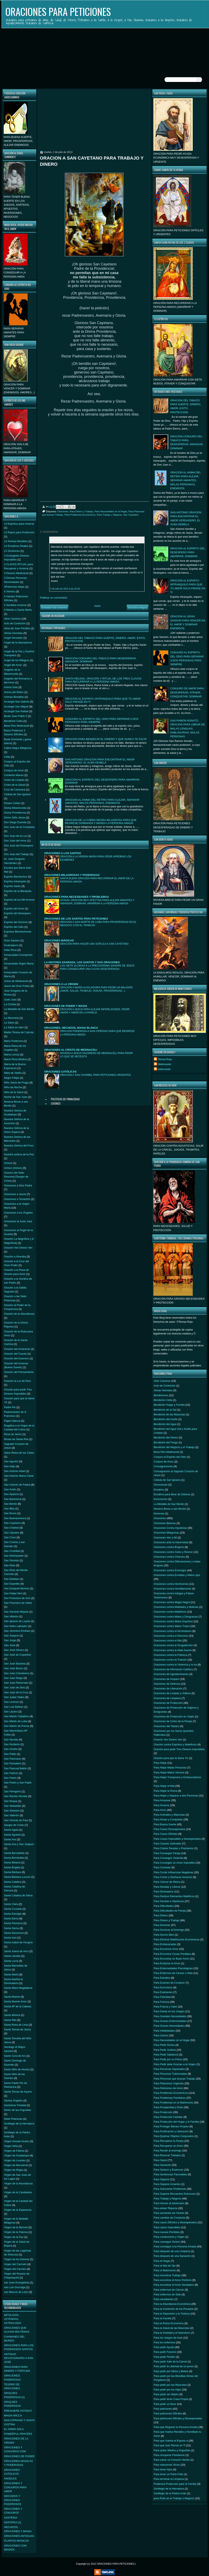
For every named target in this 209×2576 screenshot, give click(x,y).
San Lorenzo (11, 1701)
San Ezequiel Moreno (16, 1588)
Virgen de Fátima (14, 2150)
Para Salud (160, 2160)
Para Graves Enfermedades (170, 2021)
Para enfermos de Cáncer (169, 2289)
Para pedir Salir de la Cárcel (170, 2361)
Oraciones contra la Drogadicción (173, 1645)
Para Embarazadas (165, 1944)
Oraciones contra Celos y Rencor (173, 1552)
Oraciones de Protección (168, 1702)
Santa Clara (11, 1904)
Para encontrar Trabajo (167, 2275)
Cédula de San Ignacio (167, 1479)
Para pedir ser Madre (166, 2394)
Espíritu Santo (12, 886)
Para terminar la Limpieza (169, 2478)
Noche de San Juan (15, 1096)
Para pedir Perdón (164, 2356)
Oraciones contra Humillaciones (172, 1588)
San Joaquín (11, 1635)
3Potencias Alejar (14, 586)
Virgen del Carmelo (15, 2264)
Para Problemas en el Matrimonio (173, 2102)
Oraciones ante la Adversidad (171, 1542)
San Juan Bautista (15, 1663)
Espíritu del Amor (14, 908)
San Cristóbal (12, 1550)
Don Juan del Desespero (18, 845)
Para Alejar (160, 1762)
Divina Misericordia (15, 807)
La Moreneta (11, 1017)
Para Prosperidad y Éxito (168, 2107)
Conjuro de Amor (164, 1461)
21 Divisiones (12, 550)
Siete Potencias (13, 2118)
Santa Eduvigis (13, 1913)
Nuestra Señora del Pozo (19, 1145)
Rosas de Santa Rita (16, 1439)
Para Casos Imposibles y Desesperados (177, 1838)
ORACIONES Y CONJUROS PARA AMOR (15, 2487)
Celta (7, 756)
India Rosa (10, 949)
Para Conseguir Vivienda (168, 1857)
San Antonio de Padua (17, 1484)
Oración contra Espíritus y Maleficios (175, 1744)
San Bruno (10, 1513)
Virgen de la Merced (16, 2227)
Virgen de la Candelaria (18, 2192)
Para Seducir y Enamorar (168, 2169)
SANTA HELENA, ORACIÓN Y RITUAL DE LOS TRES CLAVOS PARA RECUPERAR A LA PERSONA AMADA (103, 680)
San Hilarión (11, 1616)
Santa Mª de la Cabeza (17, 2006)
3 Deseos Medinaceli (16, 573)
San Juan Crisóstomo (16, 1673)
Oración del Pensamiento (19, 1372)
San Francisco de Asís (17, 1598)
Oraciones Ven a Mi (165, 1537)
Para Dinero (161, 1915)
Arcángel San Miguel (16, 706)
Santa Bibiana (12, 1862)
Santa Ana (10, 1839)
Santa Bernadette (14, 1853)
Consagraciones (163, 1466)
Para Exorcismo (163, 1987)
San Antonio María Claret (19, 1475)
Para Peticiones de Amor (168, 2088)
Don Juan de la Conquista (19, 827)
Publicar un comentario (53, 597)
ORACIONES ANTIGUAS (19, 2535)
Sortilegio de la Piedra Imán (170, 2493)
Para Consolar (162, 1867)
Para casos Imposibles (167, 2227)
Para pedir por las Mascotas (170, 2384)
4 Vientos (9, 591)
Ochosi (8, 1163)
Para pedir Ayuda (164, 2347)
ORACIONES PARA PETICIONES (58, 11)
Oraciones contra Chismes (169, 1556)
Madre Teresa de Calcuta (19, 1032)
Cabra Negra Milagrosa (18, 747)
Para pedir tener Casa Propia (171, 2399)
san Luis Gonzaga (15, 2287)
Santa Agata (11, 1829)
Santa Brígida (12, 1867)
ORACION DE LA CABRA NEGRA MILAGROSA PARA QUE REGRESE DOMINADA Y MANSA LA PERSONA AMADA (101, 821)
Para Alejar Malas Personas (170, 1767)
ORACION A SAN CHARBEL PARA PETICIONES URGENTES (95, 1075)
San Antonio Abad (14, 1471)
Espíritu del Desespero (17, 913)
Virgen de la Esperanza (18, 2209)
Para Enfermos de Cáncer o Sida (173, 1973)
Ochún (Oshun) (13, 1168)
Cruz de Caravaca (15, 789)
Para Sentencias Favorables (170, 2174)
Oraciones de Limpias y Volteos (172, 1693)
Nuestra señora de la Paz (19, 1154)
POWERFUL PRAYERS (18, 2433)
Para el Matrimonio (165, 2270)
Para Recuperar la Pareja (169, 2140)
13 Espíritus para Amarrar (19, 523)
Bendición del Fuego (166, 1442)
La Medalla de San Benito (169, 1504)
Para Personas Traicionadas (170, 2073)
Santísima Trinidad (15, 2105)
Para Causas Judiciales (167, 1843)
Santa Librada (12, 1955)
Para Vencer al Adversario (169, 2203)
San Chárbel (11, 1527)
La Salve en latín (14, 1027)
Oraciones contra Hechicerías (171, 1583)
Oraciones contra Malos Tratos (172, 1626)
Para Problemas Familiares (170, 2097)
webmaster (164, 1069)
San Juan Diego (13, 1678)
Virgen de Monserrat (16, 2165)
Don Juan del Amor (15, 840)
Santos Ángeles (13, 2100)
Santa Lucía (11, 1960)
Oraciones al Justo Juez (18, 1221)
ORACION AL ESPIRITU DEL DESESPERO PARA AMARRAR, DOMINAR (187, 552)
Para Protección (163, 2112)
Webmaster (165, 1064)
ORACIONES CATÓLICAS (60, 1071)
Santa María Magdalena (18, 1987)
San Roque (10, 1801)
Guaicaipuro (11, 945)
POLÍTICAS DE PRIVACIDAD (65, 1099)
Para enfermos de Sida (167, 2294)
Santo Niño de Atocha (17, 2069)
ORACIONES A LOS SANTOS (62, 853)
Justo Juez (10, 999)
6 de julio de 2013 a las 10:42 (65, 588)
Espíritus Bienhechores (17, 931)
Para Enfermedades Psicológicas (173, 1968)
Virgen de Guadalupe (16, 2155)
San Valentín (11, 1815)
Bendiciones (161, 1395)
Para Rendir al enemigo (168, 2150)
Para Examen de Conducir (169, 1982)
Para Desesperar (164, 1891)
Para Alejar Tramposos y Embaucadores (177, 1777)
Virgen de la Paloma (16, 2232)
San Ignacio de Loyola (17, 1621)
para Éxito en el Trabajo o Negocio (174, 2498)
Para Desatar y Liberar (167, 1886)
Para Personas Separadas (169, 2069)
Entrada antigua (137, 607)
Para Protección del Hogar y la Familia (176, 2121)
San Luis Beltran (13, 1706)
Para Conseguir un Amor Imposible (174, 1862)
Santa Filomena (13, 1923)
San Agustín (11, 1461)
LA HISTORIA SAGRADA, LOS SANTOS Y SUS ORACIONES (82, 962)
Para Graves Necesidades (169, 2025)
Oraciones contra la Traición (170, 1659)
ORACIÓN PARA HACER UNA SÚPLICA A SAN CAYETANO (94, 943)
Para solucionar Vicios (167, 2464)
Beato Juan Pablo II (15, 716)
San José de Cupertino (17, 1654)
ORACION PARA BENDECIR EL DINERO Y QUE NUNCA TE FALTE (106, 739)
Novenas (159, 1513)
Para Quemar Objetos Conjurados (174, 2136)
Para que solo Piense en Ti (170, 2445)
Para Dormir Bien (164, 1934)
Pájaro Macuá (12, 1420)
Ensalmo (159, 1489)
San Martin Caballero (16, 1716)
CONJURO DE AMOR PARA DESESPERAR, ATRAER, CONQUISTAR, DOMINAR (187, 692)
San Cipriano (11, 1532)
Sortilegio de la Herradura (169, 2488)
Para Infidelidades (164, 2030)
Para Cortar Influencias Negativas (173, 1872)
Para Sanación (162, 2164)
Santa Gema (11, 1928)
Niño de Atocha (13, 1087)
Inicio (97, 605)
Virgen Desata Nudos (16, 2141)
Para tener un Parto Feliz (168, 2474)
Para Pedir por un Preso (168, 2059)
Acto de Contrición (164, 1385)
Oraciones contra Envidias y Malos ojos (177, 1575)
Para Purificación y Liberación (171, 2131)
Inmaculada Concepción (18, 954)
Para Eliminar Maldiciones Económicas (177, 1939)
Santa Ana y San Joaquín (19, 1844)
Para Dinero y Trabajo (167, 1920)
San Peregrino (12, 1791)
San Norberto (12, 1744)
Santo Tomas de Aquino (18, 2091)
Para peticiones (163, 2408)
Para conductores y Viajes (169, 2236)
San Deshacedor (14, 1555)
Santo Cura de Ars (15, 2055)
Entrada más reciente (54, 607)
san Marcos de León (16, 2292)
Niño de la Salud (13, 1092)
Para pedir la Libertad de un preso (174, 2366)
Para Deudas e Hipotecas (169, 1901)
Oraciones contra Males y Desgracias (176, 1616)
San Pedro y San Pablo (18, 1782)
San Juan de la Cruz (16, 1692)
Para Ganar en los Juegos (169, 2011)
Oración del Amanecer (17, 1348)
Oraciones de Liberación (168, 1688)
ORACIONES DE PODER (19, 2456)
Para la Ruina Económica (169, 2323)
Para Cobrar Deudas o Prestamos (174, 1848)
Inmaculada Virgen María (19, 963)
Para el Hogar (162, 2260)
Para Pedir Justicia (165, 2049)
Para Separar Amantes (167, 2184)
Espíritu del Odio (14, 926)
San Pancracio (12, 1758)
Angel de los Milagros (16, 660)
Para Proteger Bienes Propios (171, 2126)
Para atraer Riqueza (165, 2208)
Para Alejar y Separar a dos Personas (176, 1795)
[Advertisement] (105, 55)
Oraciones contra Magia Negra (172, 1602)
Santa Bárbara (12, 1872)
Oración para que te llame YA (171, 1758)
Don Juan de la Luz (15, 835)
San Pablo (10, 1753)
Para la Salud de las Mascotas (172, 2328)
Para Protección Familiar (168, 2116)
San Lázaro (11, 1711)
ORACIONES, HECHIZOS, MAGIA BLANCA (71, 1027)
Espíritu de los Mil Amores (19, 899)
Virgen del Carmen (15, 2268)
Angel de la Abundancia (18, 642)
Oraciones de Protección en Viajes (174, 1716)
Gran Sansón (12, 940)
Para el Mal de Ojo (165, 2265)
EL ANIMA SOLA (14, 2429)
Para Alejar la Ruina (165, 1790)
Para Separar (162, 2179)
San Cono (10, 1537)
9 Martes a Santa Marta (18, 609)
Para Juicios (161, 2035)
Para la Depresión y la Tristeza (172, 2313)
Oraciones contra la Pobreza (170, 1654)
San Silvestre (12, 1810)
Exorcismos (160, 1499)
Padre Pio (10, 1407)
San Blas (9, 1508)
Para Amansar (162, 1800)
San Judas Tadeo (14, 1697)
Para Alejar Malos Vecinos (169, 1772)
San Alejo (9, 1466)
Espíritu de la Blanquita (17, 891)
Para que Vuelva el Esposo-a (171, 2440)
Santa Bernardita (14, 1857)
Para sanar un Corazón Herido (172, 2459)
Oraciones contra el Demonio (171, 1635)
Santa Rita (10, 2020)
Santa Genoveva (14, 1932)
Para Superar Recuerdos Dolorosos (175, 2193)
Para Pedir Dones (164, 2044)
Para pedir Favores (165, 2351)
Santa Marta (11, 1974)
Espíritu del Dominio (16, 922)
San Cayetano (131, 514)
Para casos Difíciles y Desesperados (175, 2222)
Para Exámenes (163, 1992)
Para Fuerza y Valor (165, 2006)
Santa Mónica (12, 2015)
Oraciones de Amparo (166, 1679)
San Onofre (11, 1749)
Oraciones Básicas (165, 1523)
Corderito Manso (14, 775)
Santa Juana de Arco (16, 1951)
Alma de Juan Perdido (17, 628)
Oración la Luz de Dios (17, 1380)
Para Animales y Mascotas (169, 1814)
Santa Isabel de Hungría (18, 1942)
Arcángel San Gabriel (16, 701)
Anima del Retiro (14, 692)
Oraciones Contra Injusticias (170, 1527)
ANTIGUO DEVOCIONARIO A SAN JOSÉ (18, 2358)
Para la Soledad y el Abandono (172, 2332)
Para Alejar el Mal (164, 1785)
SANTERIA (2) (12, 2522)
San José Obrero (14, 1650)
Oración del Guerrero (16, 1358)
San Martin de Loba (15, 1721)
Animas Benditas (14, 696)
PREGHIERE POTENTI (18, 2410)
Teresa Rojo (165, 1059)
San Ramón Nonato (15, 1796)
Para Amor (160, 1809)
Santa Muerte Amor (15, 2001)
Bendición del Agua (165, 1424)
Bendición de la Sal (165, 1409)
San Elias (9, 1565)
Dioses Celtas (12, 803)
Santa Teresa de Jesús (17, 2029)
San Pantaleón (12, 1763)
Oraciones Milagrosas (166, 1532)
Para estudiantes (164, 2299)
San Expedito (12, 1583)
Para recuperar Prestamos (169, 2455)
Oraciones (160, 1518)
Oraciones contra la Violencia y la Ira (175, 1664)
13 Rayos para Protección (19, 532)
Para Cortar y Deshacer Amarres (173, 1877)
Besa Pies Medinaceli (166, 1451)
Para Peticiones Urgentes (169, 2083)
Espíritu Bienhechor (15, 876)
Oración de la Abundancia (19, 1313)
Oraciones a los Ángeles (18, 1212)
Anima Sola (11, 687)
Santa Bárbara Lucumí (17, 1876)
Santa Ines (10, 1937)
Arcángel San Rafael (16, 711)
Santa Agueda (12, 1834)
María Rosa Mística (15, 1059)
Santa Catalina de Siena (18, 1895)
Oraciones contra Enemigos (170, 1570)
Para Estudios (162, 1977)
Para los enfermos (164, 2342)
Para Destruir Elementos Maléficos (174, 1896)
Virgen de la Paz (13, 2237)
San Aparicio (11, 1494)
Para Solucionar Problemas (170, 2188)
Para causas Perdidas (167, 2232)
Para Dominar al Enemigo (169, 1929)
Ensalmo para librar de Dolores (172, 1494)
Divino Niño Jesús (14, 817)
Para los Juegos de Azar (168, 2337)
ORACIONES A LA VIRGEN (61, 984)
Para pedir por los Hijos (167, 2389)
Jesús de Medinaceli (16, 981)
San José (9, 1645)
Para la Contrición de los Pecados (174, 2308)
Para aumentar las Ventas (169, 2212)
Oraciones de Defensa (167, 1683)
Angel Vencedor (13, 637)
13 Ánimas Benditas (16, 541)
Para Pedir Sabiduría (166, 2054)
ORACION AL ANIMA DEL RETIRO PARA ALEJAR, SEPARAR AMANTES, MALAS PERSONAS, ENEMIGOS (185, 480)
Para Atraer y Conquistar (168, 1819)
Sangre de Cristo (14, 1825)
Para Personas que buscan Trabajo (174, 2078)
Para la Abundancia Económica (172, 2303)
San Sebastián (12, 1805)
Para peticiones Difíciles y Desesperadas (178, 2418)
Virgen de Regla (13, 2169)
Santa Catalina (12, 1881)
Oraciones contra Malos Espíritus (173, 1621)
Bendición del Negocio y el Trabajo (174, 1447)
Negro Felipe (11, 1077)
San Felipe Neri (13, 1593)
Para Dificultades (164, 1905)
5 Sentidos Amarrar (15, 605)
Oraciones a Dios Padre (18, 1185)
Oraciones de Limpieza (167, 1698)
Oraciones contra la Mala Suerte (173, 1650)
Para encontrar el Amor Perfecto (173, 2280)
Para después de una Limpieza (172, 2251)
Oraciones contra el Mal (168, 1640)
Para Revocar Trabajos (167, 2155)
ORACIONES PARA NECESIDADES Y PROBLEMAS (76, 896)
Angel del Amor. (13, 664)
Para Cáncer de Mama (167, 1881)
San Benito (10, 1503)
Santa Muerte (12, 1996)
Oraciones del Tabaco (166, 1726)
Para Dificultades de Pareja (170, 1910)
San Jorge (10, 1640)
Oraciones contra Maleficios (170, 1611)
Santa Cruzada (13, 1908)
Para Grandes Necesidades (170, 2016)
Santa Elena (11, 1918)
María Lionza (11, 1054)
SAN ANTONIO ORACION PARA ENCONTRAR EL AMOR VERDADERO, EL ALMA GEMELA (99, 761)
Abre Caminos (162, 1380)
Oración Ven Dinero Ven (168, 1739)
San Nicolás (11, 1739)
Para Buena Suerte (165, 1824)
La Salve (9, 1022)
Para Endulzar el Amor (167, 1963)
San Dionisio (11, 1560)
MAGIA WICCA (13, 2415)
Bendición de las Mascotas (169, 1414)
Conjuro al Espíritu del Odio (170, 1456)
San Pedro (10, 1777)
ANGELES (10, 2478)
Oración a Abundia (15, 1256)
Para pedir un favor (165, 2404)
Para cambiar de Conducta (169, 2217)
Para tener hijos (163, 2469)
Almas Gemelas (163, 1390)
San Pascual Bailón (15, 1768)
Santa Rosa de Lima (16, 2024)
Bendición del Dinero (166, 1437)
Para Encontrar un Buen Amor (171, 1958)
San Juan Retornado (16, 1682)
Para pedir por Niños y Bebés (171, 2371)
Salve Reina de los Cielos (19, 1452)
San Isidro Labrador (15, 1626)
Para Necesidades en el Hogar (172, 2040)
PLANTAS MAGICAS (16, 2540)
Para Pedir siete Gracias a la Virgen (175, 2064)
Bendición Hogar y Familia (169, 1404)
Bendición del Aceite (166, 1419)
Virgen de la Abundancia (18, 2183)
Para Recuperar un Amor (168, 2145)
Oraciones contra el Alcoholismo (173, 1631)
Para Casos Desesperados (170, 1829)
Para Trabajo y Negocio (167, 2198)
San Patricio (11, 1773)
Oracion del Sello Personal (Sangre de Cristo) (16, 1176)
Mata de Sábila (13, 1072)
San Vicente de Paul (16, 1820)
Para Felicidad (162, 1996)
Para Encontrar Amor (166, 1948)
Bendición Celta (163, 1400)
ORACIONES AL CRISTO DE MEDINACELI (70, 1049)
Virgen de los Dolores (16, 2259)
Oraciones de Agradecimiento (171, 1674)
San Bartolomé (13, 1499)
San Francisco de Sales (18, 1602)
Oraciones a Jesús (15, 1194)
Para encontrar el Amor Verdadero (174, 2284)
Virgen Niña (11, 2146)
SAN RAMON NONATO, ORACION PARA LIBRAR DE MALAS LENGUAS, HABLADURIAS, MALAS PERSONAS (187, 728)
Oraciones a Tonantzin (17, 1199)
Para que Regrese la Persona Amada (176, 2427)
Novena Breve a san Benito (170, 1508)
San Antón (10, 1489)
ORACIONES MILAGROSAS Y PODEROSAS (72, 875)
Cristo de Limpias (14, 779)
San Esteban (11, 1578)
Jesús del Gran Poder (17, 985)
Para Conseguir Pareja (167, 1853)
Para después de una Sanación (172, 2255)
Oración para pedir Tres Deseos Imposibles (179, 1749)
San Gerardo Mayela (16, 1611)
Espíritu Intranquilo (15, 881)
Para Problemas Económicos (171, 2092)
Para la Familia (163, 2318)
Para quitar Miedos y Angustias (172, 2450)
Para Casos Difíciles (166, 1833)
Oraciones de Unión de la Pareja (173, 1721)
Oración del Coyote (15, 1353)
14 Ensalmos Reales (16, 545)
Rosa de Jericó (13, 1434)
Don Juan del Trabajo (16, 854)
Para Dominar (162, 1925)
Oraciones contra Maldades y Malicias (176, 1606)
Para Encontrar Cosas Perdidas (172, 1953)
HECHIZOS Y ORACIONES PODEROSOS (12, 2500)
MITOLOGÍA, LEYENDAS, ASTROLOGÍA (12, 2319)
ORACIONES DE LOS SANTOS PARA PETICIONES (76, 918)
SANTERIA (10, 2517)
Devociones (161, 1484)
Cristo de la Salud (14, 784)
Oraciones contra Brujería (169, 1547)
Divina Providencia (15, 812)
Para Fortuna (161, 2001)
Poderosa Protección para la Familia (175, 2483)
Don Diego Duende (15, 822)
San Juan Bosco (13, 1668)
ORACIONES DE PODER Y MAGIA (65, 1005)
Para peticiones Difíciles (168, 2413)
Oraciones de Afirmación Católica (173, 1669)
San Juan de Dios (14, 1687)
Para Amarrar (161, 1805)
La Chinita (10, 1004)
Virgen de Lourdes (15, 2160)
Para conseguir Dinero (167, 2241)
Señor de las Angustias (17, 2109)
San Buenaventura (15, 1518)
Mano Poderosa (13, 1040)
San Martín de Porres (16, 1725)
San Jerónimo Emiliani (17, 1630)
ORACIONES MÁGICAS (59, 940)
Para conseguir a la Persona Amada (175, 2246)
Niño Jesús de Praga (16, 1082)
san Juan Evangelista (16, 2282)
